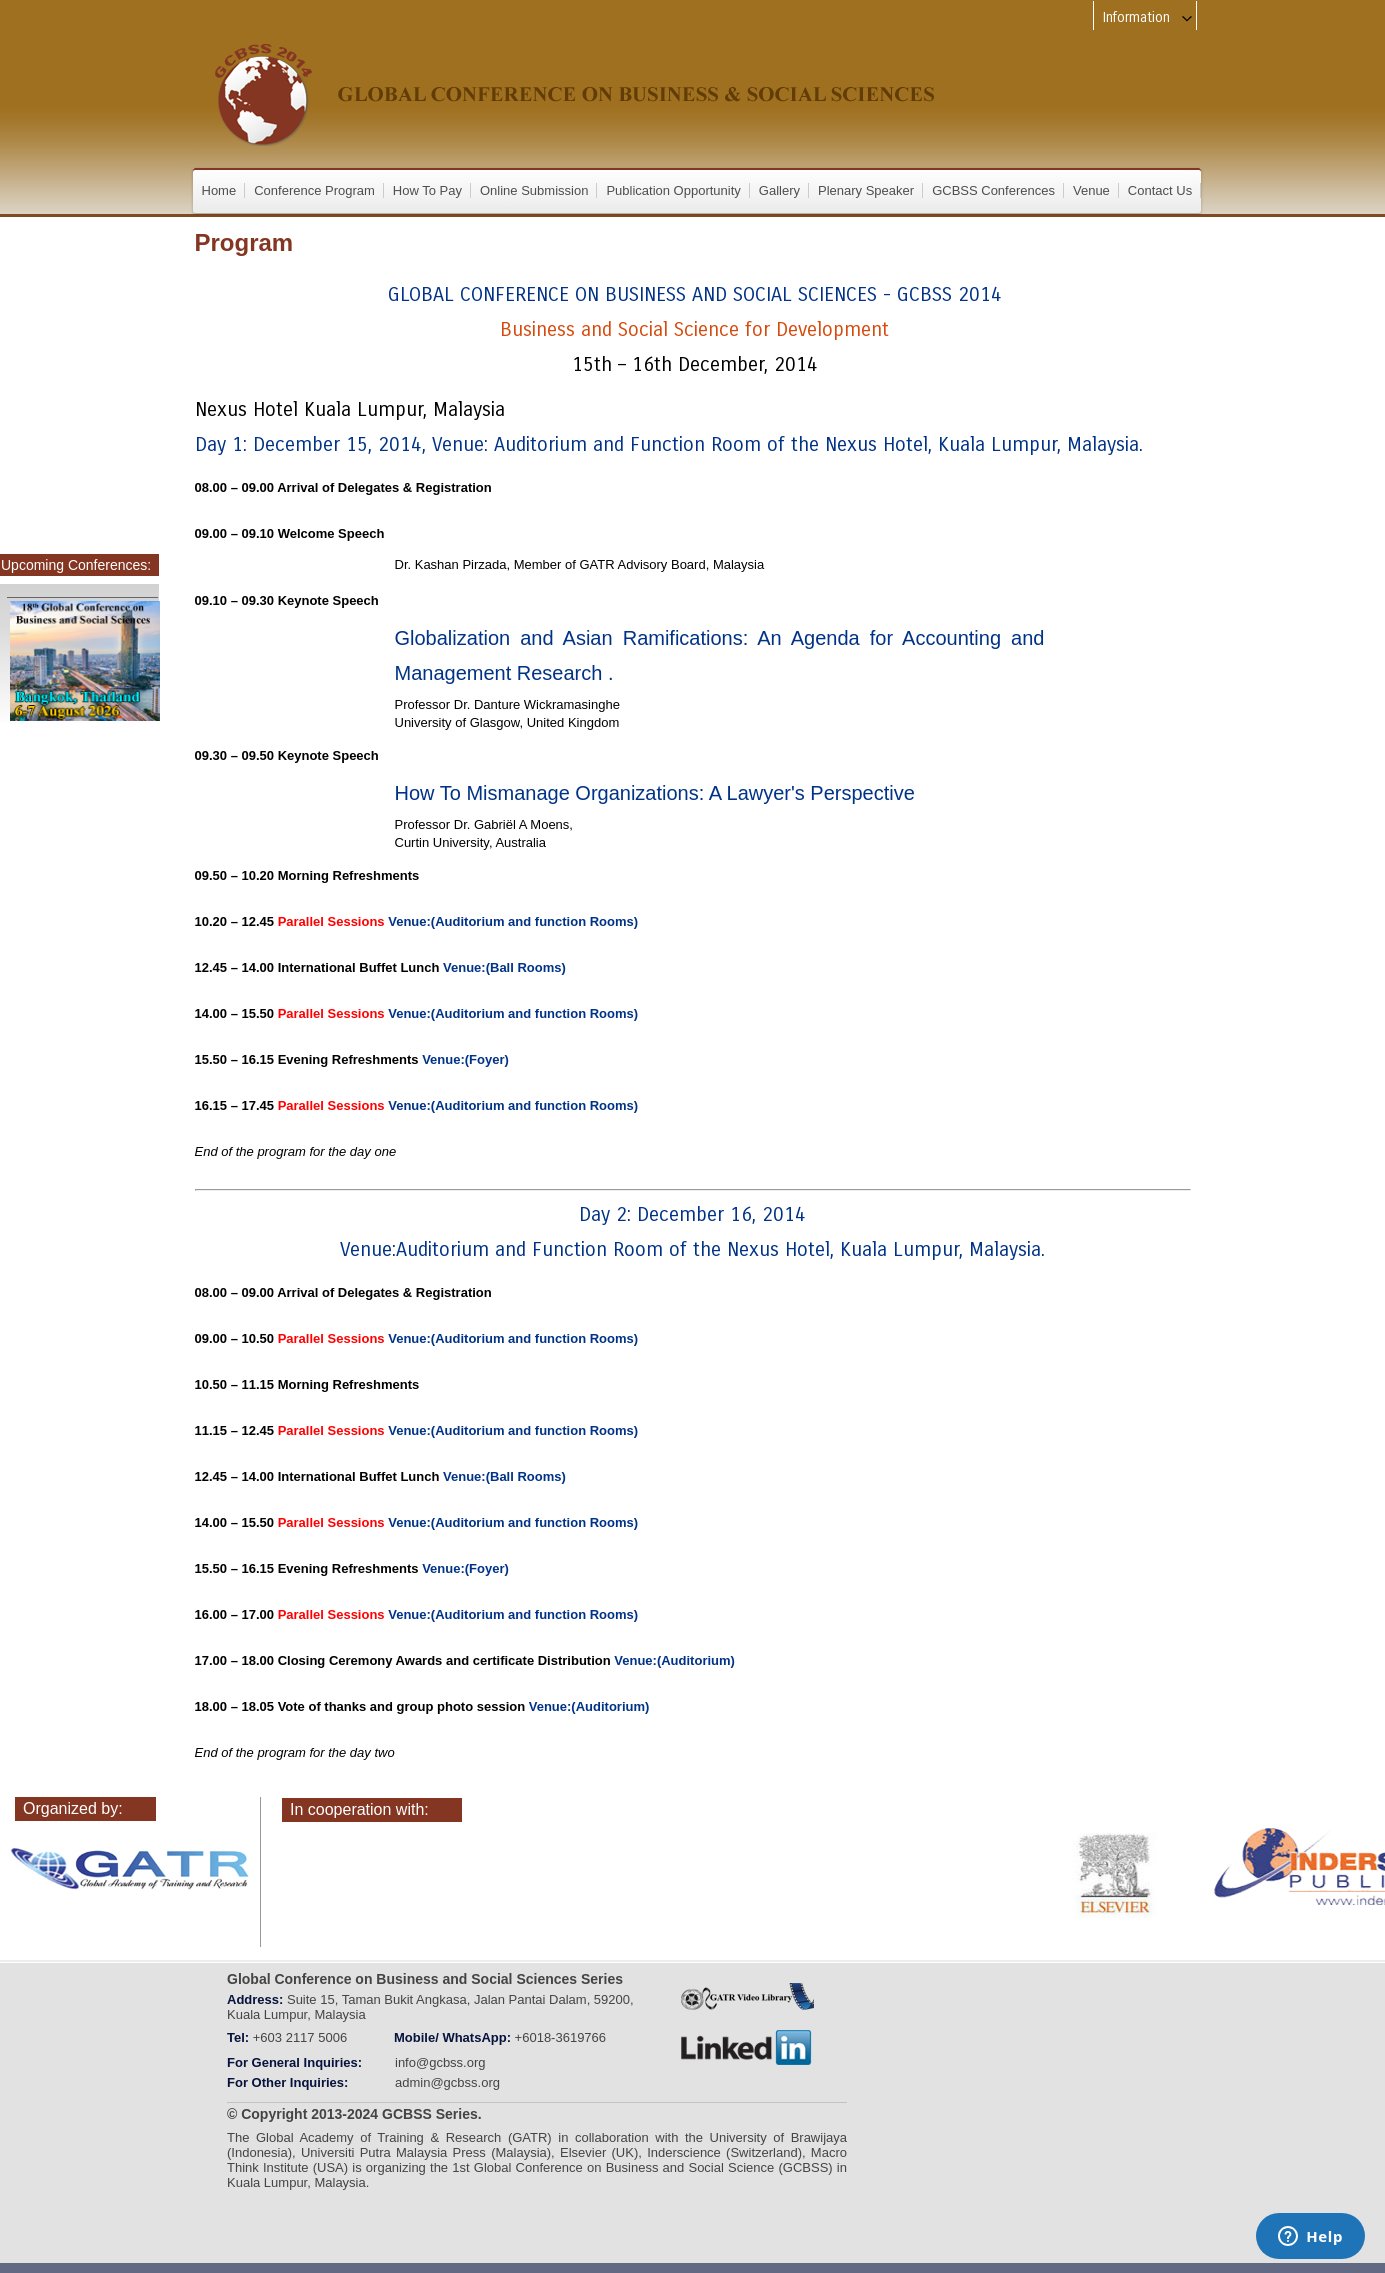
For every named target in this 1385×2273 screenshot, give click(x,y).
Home (219, 190)
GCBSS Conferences (993, 190)
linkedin (747, 2048)
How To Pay (427, 190)
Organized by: (73, 1808)
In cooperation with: (359, 1809)
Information (1148, 17)
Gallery (779, 190)
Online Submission (534, 190)
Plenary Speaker (866, 190)
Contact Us (1160, 190)
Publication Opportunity (673, 190)
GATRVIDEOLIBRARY (747, 1996)
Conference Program (314, 190)
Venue (1091, 190)
